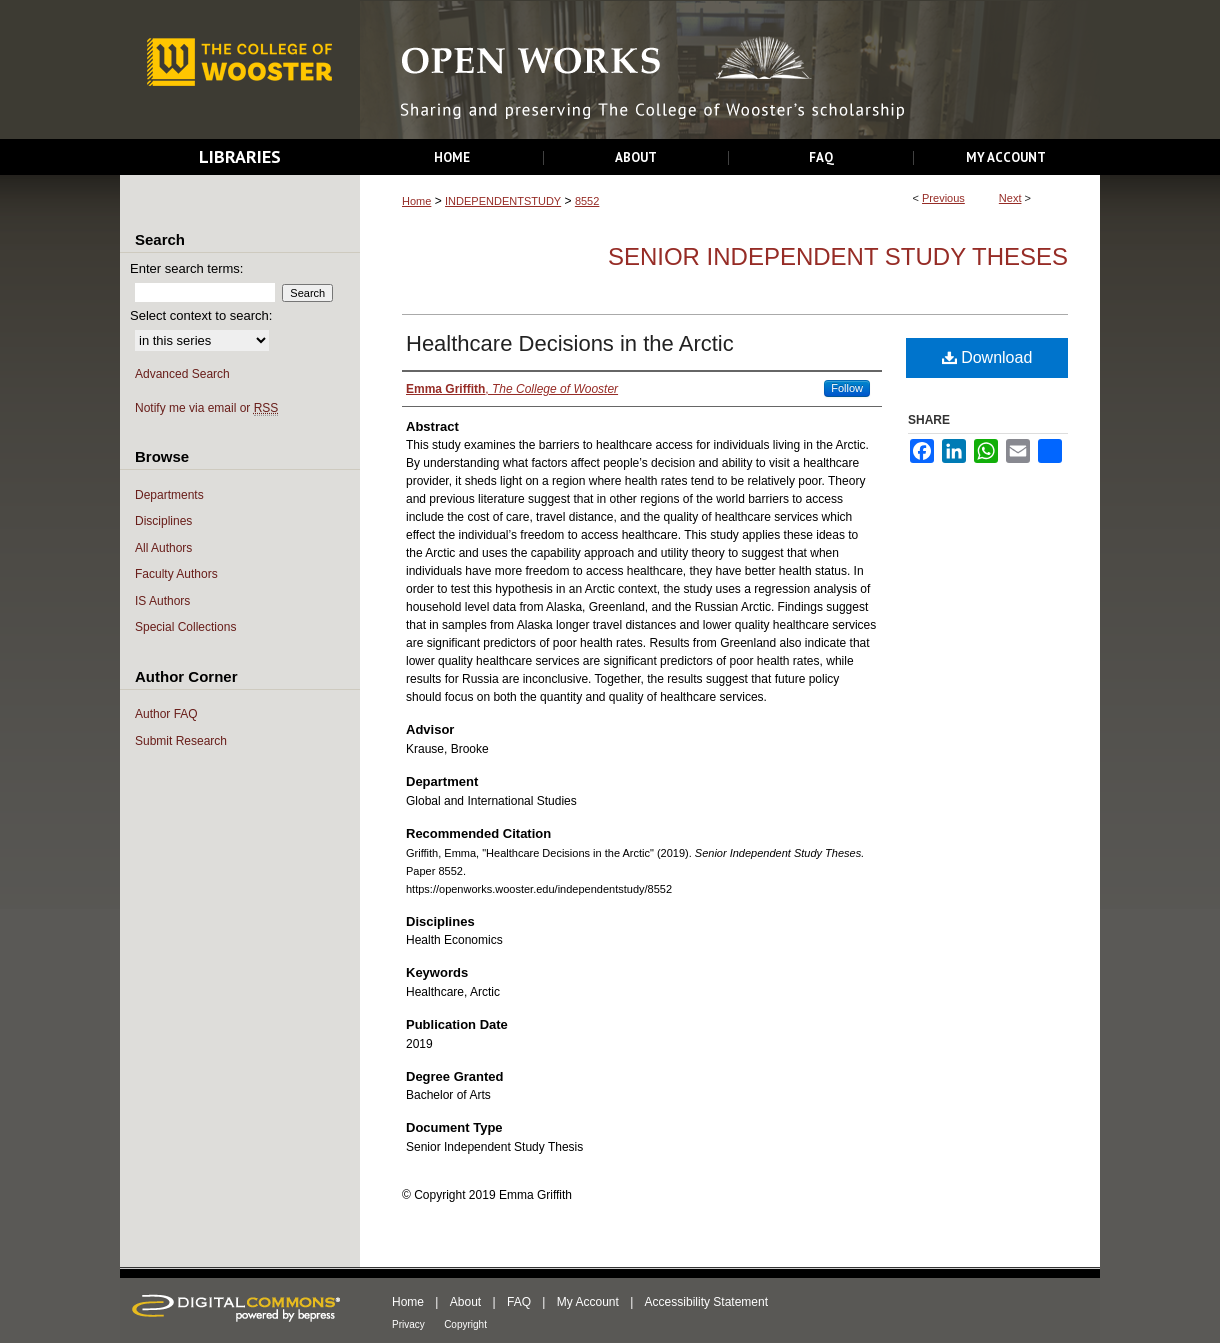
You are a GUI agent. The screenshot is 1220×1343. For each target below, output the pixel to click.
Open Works (730, 70)
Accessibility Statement (706, 1302)
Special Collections (185, 627)
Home (416, 201)
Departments (169, 495)
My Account (588, 1302)
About (465, 1302)
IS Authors (162, 601)
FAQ (519, 1302)
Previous (943, 198)
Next (1010, 198)
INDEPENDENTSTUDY (503, 201)
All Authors (163, 548)
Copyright (465, 1324)
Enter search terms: (186, 268)
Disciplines (163, 521)
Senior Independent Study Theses (838, 256)
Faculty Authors (176, 574)
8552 (587, 201)
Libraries (240, 156)
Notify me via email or (206, 408)
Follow (847, 388)
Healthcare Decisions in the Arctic (570, 343)
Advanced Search (182, 374)
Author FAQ (166, 714)
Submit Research (181, 741)
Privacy (408, 1324)
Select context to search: (201, 315)
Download (987, 357)
